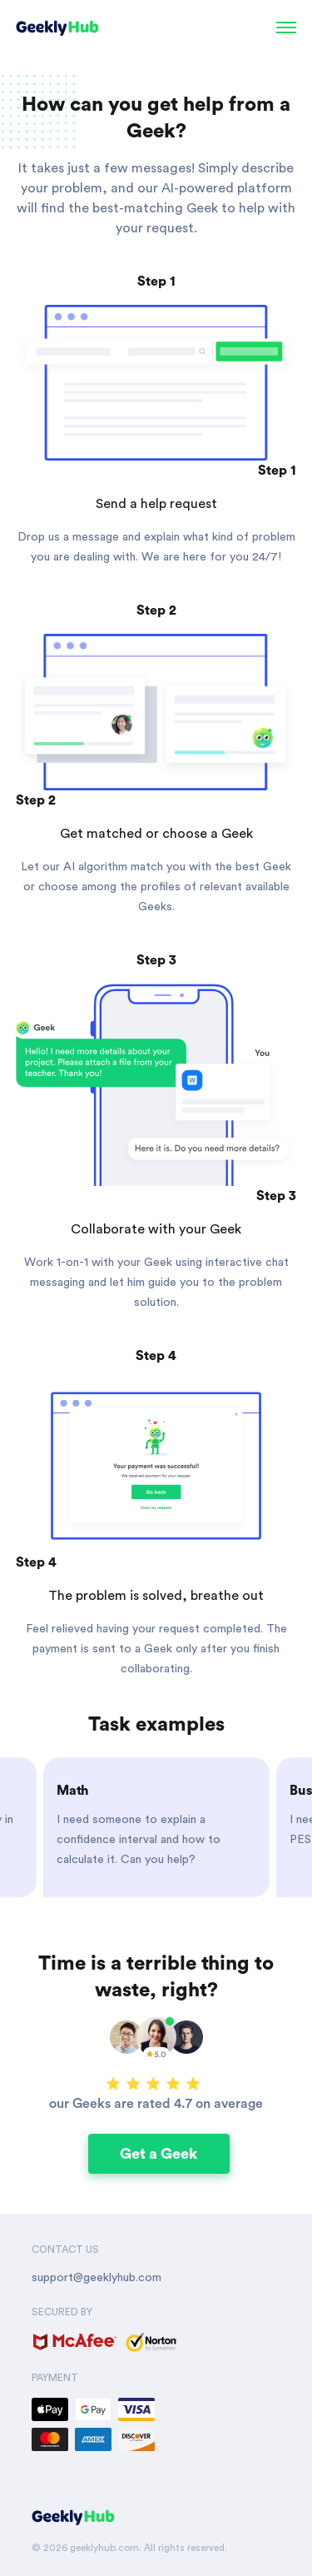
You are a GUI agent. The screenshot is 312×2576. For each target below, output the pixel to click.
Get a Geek (158, 2153)
